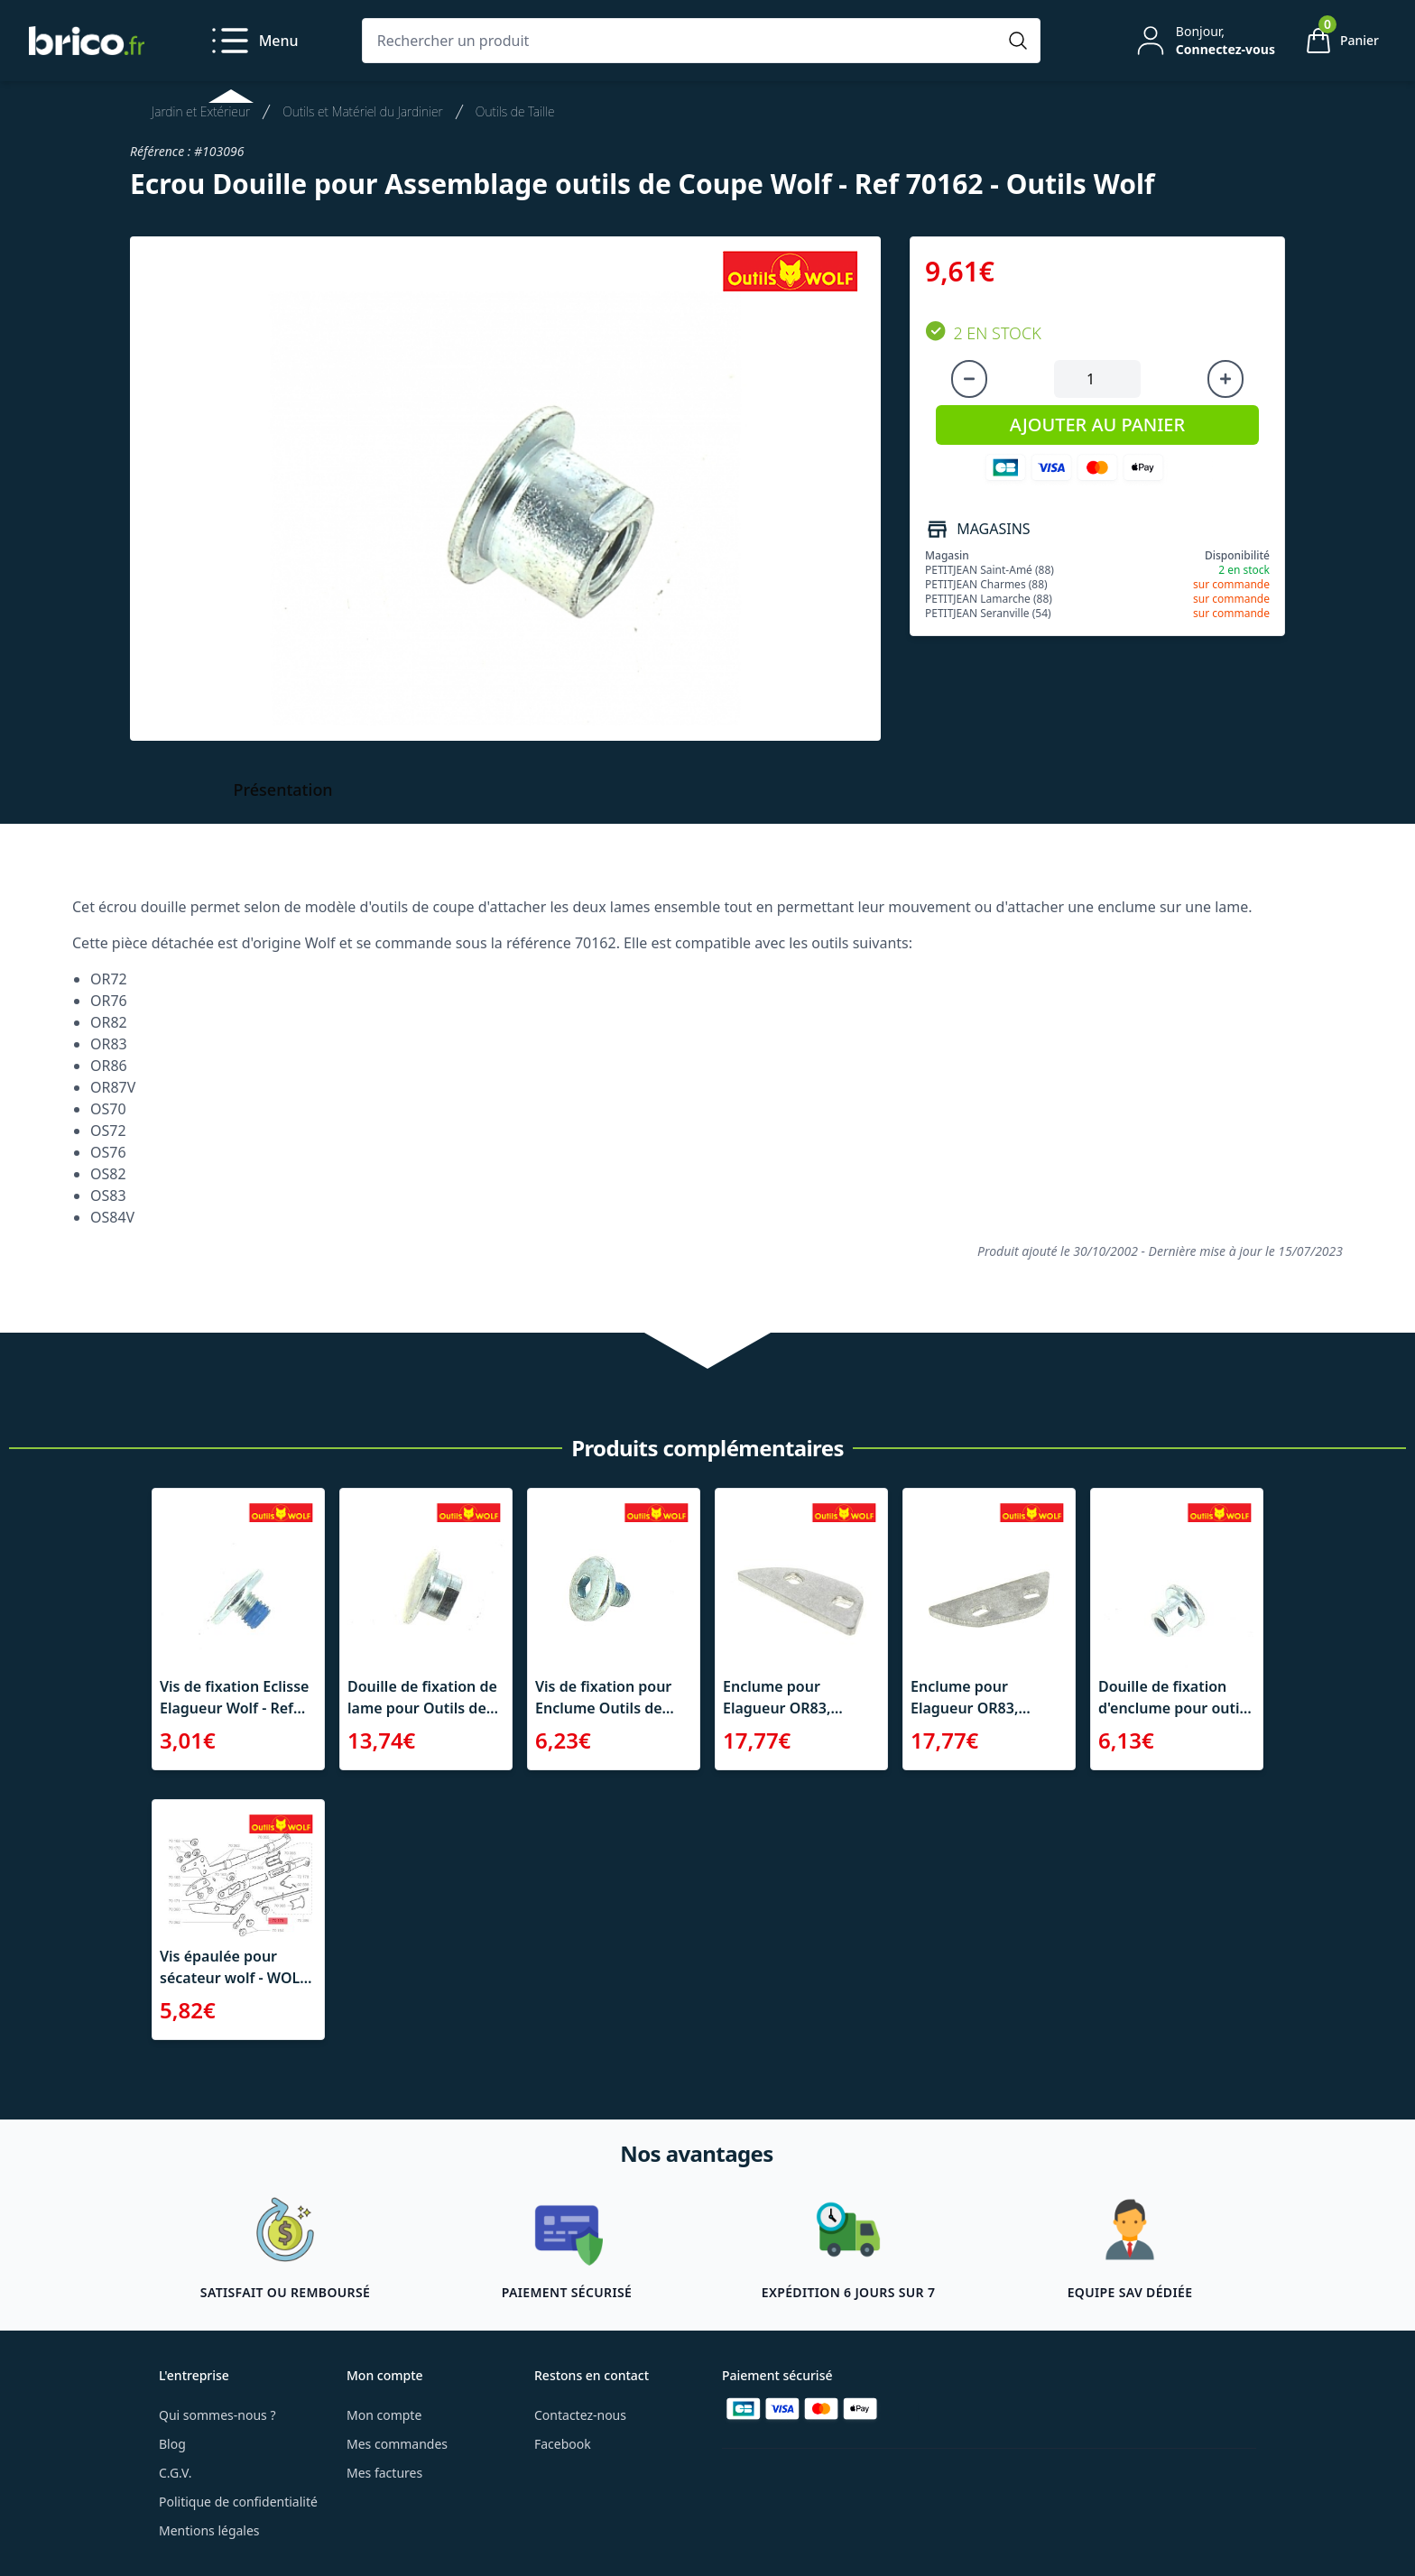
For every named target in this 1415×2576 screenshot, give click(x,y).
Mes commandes (397, 2443)
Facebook (562, 2443)
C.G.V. (175, 2472)
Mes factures (384, 2472)
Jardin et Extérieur (201, 111)
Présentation (283, 789)
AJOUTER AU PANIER (1097, 424)
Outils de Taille (515, 111)
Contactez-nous (580, 2415)
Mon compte (384, 2415)
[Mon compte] (1203, 40)
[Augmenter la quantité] (1225, 379)
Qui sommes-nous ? (217, 2415)
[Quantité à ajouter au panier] (1097, 379)
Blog (172, 2443)
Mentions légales (209, 2530)
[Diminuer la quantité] (969, 379)
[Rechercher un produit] (683, 41)
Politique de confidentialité (238, 2501)
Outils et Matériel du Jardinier (362, 111)
